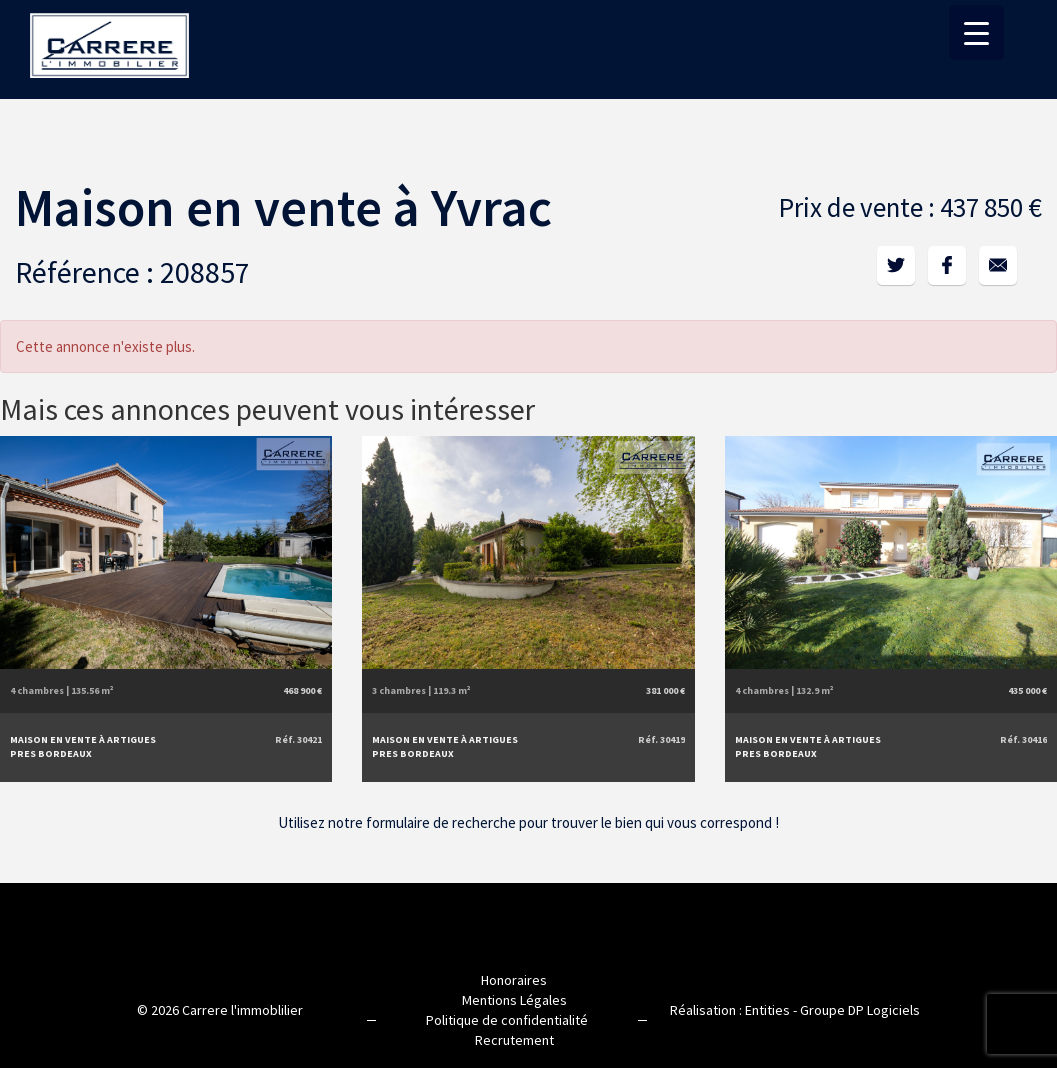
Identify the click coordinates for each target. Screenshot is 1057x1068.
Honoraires (514, 978)
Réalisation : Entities (730, 1008)
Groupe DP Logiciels (860, 1008)
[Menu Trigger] (976, 32)
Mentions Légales (514, 998)
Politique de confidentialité (507, 1018)
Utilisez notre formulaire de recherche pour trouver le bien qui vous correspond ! (528, 819)
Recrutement (514, 1038)
